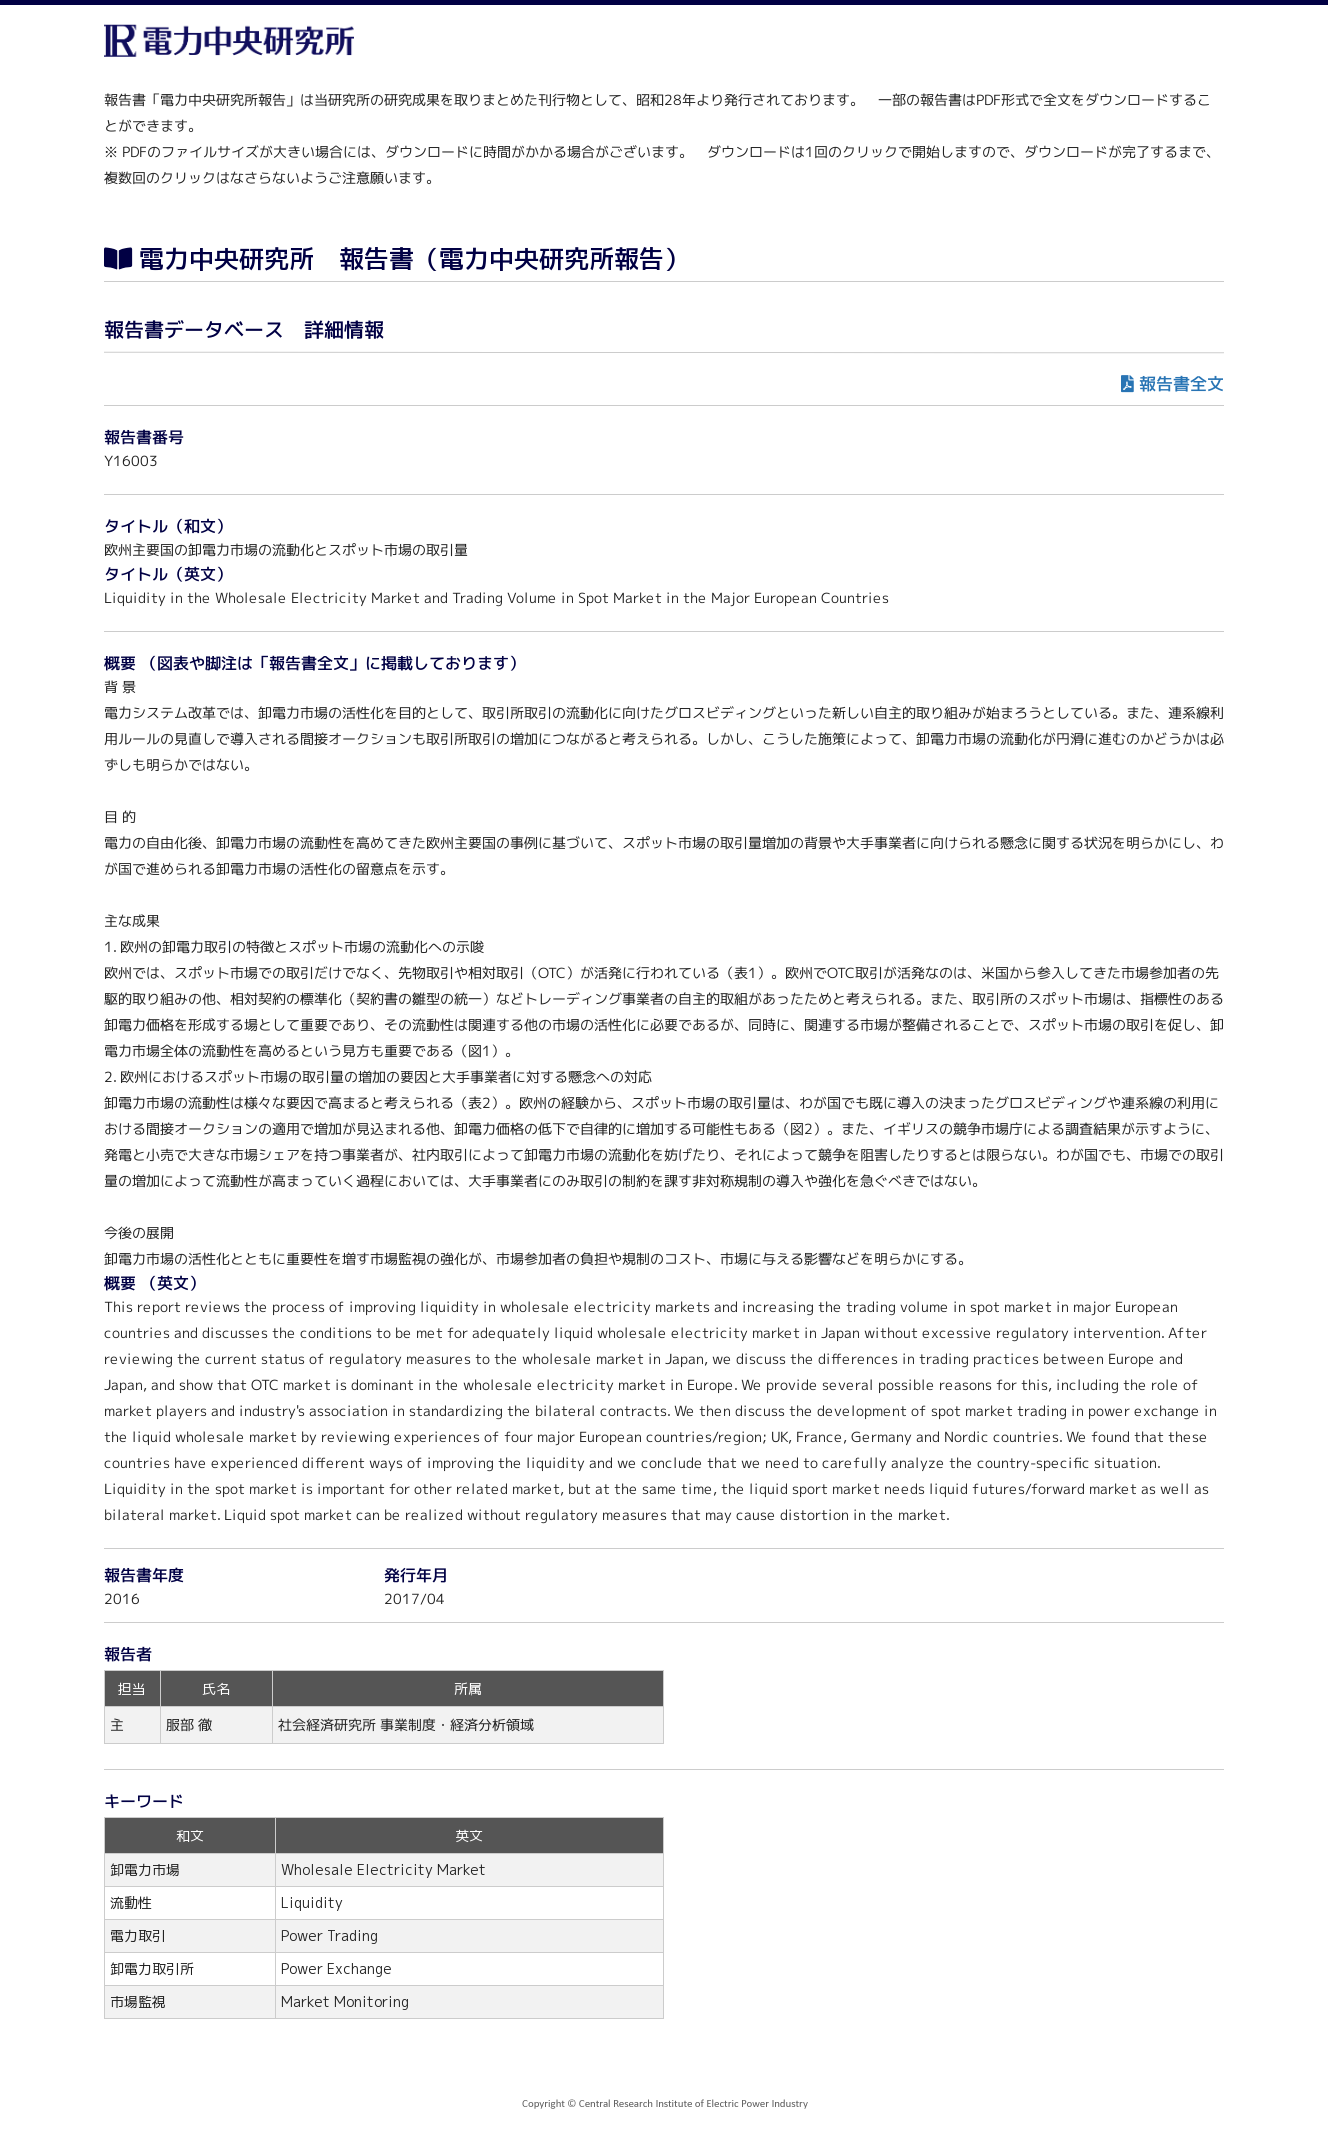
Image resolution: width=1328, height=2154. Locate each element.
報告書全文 (1181, 383)
